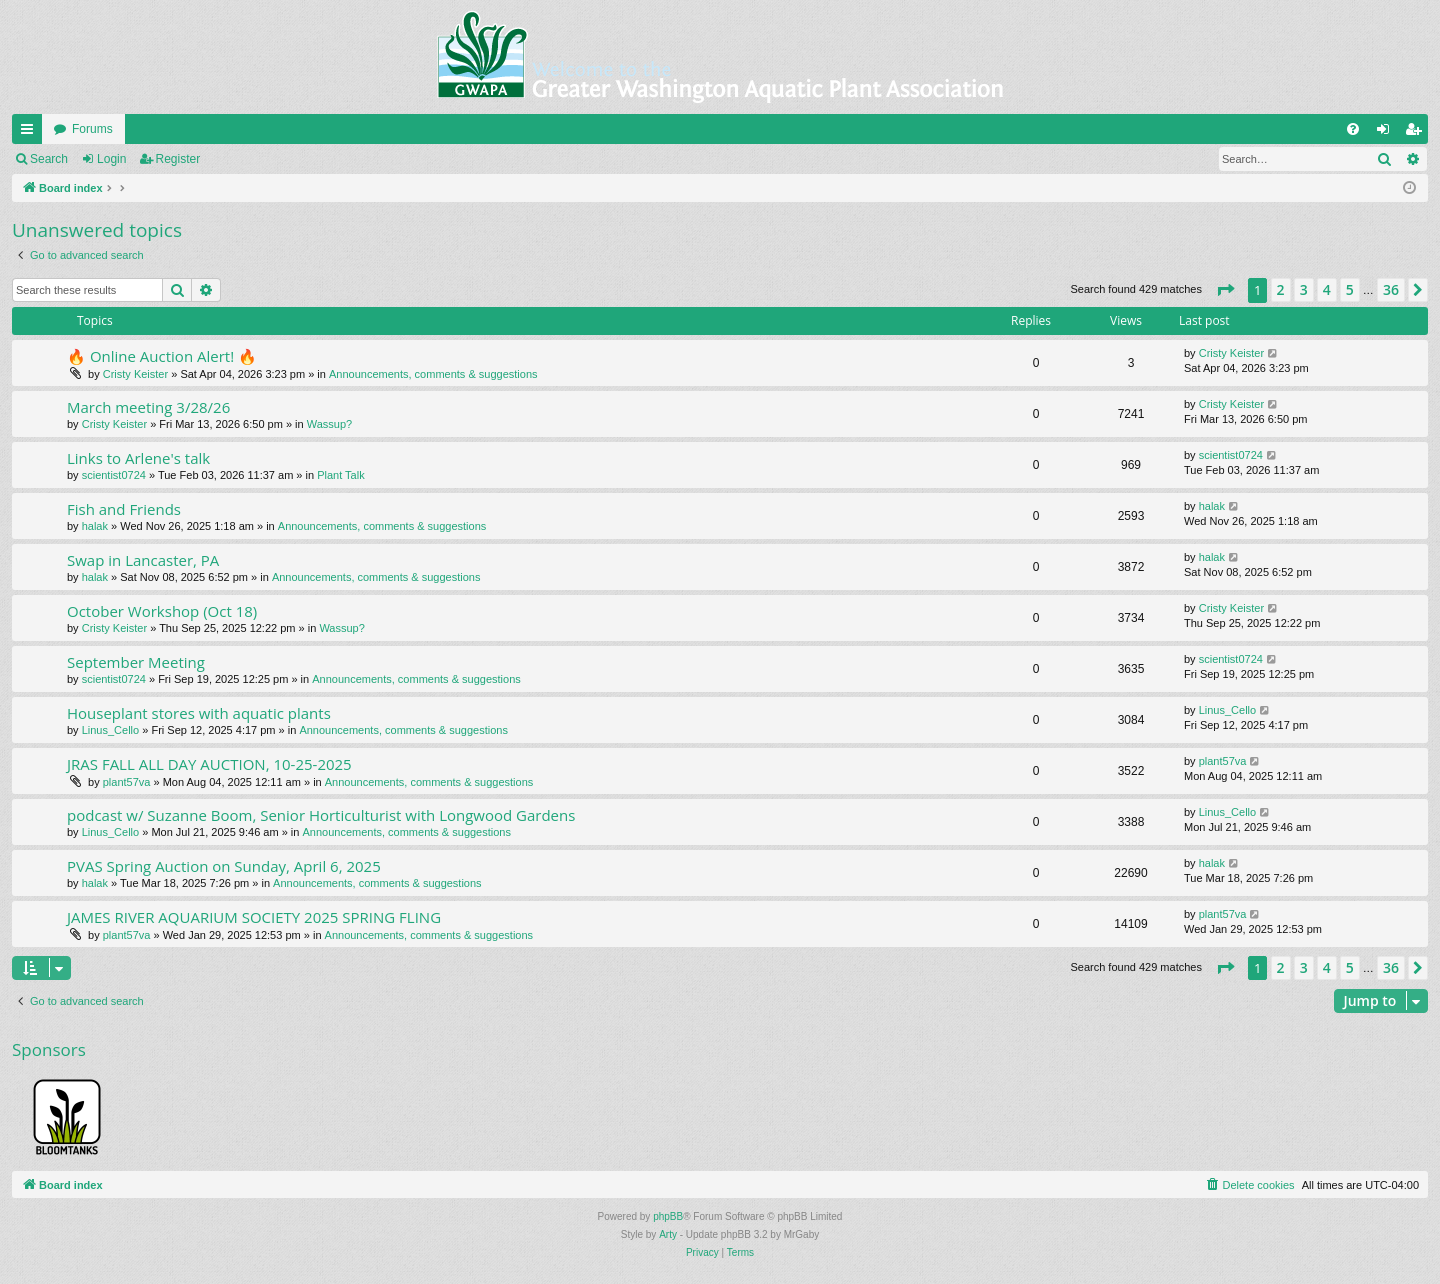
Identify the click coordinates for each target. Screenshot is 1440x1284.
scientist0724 (114, 475)
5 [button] (1350, 289)
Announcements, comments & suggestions (433, 374)
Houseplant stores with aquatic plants (199, 713)
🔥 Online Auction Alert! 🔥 (162, 356)
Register (178, 159)
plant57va (127, 782)
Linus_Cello (110, 730)
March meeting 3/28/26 (148, 407)
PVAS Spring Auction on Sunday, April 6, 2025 (224, 866)
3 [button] (1304, 289)
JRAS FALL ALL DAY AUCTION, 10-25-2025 (209, 764)
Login (111, 159)
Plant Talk (341, 475)
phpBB (668, 1216)
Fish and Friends (124, 509)
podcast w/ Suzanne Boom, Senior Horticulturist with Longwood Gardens (321, 815)
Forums (92, 129)
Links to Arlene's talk (138, 458)
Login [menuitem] (1387, 133)
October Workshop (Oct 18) (162, 611)
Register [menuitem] (1417, 133)
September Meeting (136, 662)
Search (49, 159)
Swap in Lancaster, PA (143, 560)
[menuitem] (1353, 129)
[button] (1225, 290)
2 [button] (1281, 289)
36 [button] (1391, 289)
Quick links (31, 133)
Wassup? (329, 424)
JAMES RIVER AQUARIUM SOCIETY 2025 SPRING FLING (254, 917)
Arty (668, 1234)
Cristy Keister (135, 374)
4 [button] (1327, 289)
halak (95, 526)
